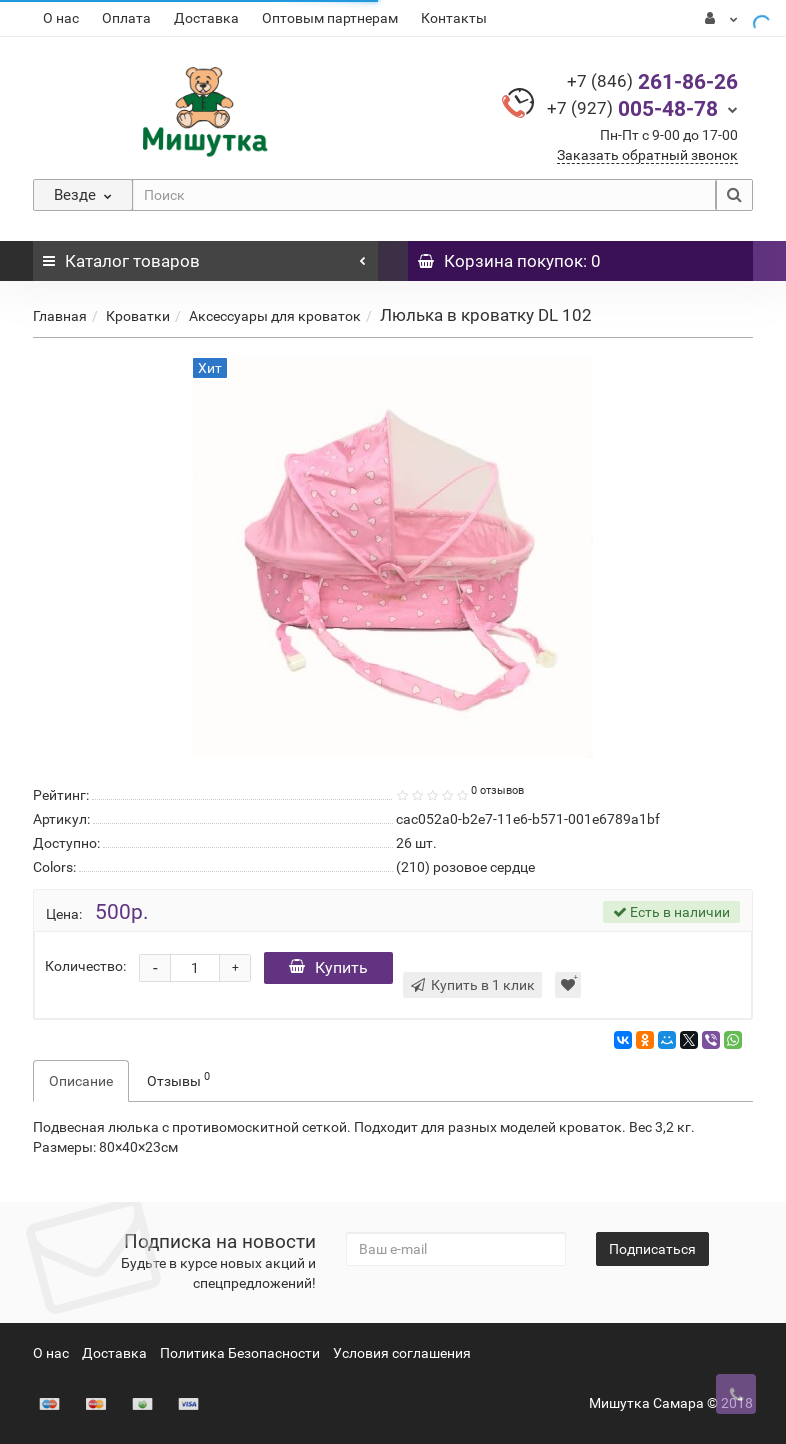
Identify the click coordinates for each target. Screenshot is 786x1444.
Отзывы (178, 1079)
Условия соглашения (402, 1353)
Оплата (126, 18)
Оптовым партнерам (330, 18)
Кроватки (138, 316)
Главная (60, 316)
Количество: (85, 966)
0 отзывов (497, 790)
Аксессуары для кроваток (275, 316)
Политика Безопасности (240, 1353)
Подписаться (652, 1249)
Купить (328, 967)
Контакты (454, 18)
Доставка (206, 18)
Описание (81, 1081)
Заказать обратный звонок (647, 155)
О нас (61, 18)
